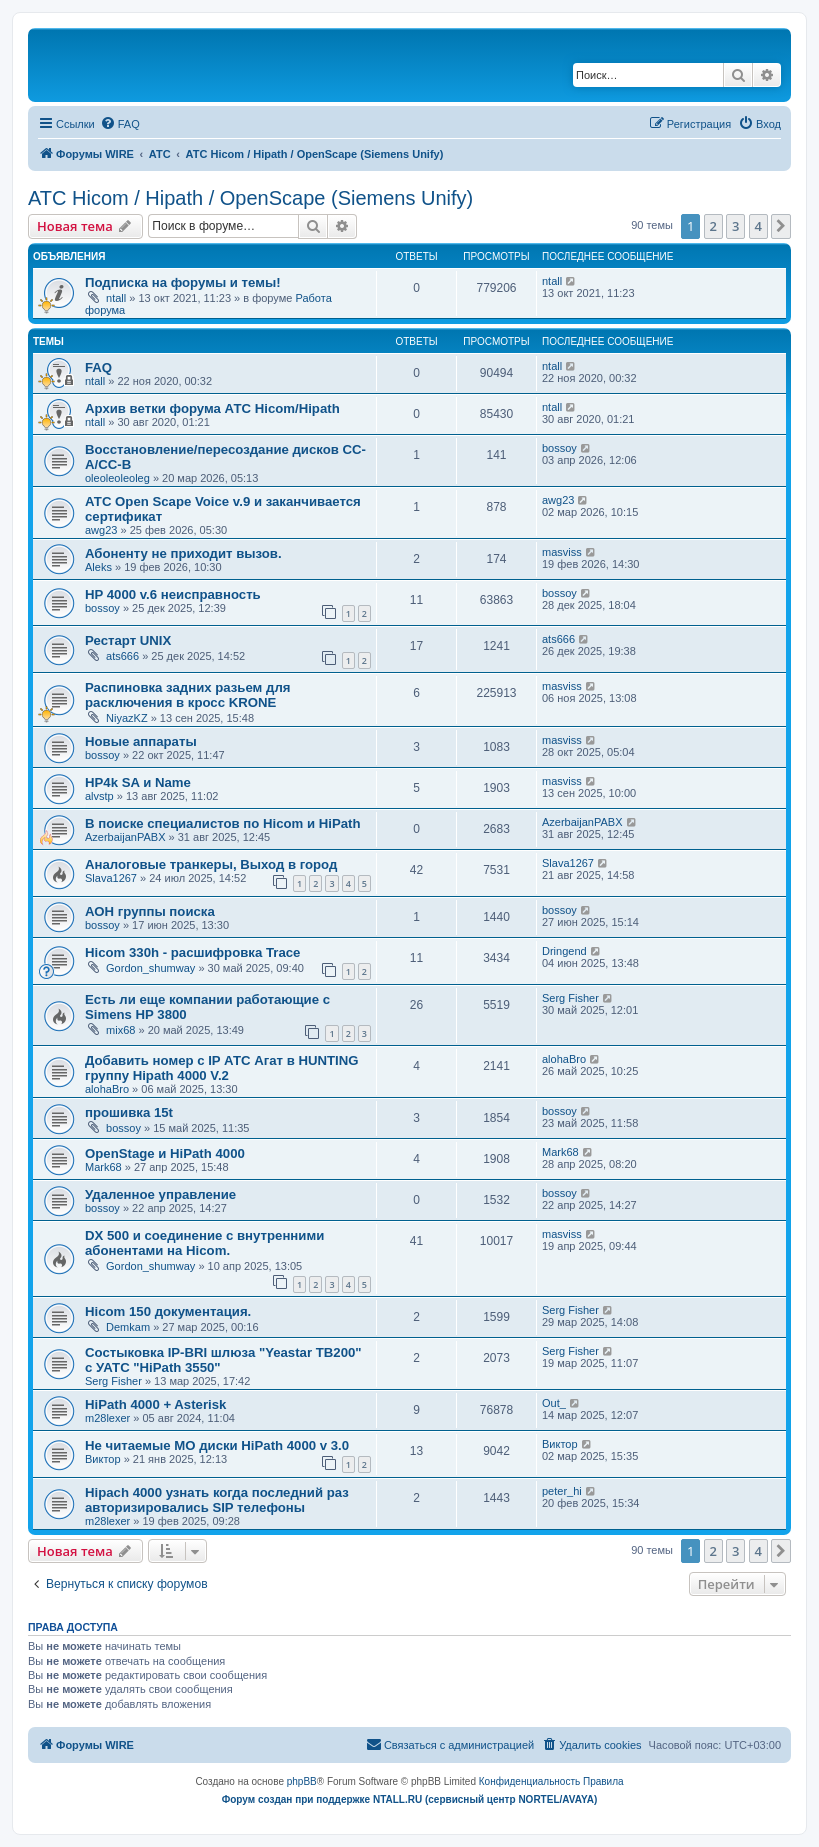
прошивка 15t (129, 1112)
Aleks (98, 567)
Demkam (128, 1327)
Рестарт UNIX (128, 640)
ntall (116, 298)
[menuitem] (120, 124)
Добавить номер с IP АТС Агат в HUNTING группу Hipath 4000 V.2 (222, 1068)
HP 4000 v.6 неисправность (173, 594)
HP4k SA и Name (138, 782)
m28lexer (107, 1418)
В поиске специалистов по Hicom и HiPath (223, 823)
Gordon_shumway (150, 968)
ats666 (122, 656)
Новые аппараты (141, 741)
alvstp (99, 796)
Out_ (554, 1403)
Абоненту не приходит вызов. (183, 553)
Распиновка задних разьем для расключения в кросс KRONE (187, 695)
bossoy (559, 448)
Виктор (103, 1459)
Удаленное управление (160, 1194)
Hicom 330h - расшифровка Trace (192, 952)
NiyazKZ (127, 718)
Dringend (564, 951)
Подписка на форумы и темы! (183, 282)
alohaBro (107, 1089)
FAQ (98, 367)
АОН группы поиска (150, 911)
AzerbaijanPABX (125, 837)
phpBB (302, 1781)
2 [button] (713, 226)
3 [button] (735, 226)
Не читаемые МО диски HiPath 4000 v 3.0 (217, 1445)
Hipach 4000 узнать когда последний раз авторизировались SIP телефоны (217, 1500)
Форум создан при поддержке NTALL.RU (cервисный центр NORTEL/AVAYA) (410, 1799)
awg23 (101, 530)
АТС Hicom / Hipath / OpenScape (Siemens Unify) (250, 198)
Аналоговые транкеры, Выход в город (211, 864)
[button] (781, 226)
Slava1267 (111, 878)
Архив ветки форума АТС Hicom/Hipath (212, 408)
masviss (562, 552)
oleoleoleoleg (117, 478)
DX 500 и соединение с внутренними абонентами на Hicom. (204, 1243)
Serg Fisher (570, 998)
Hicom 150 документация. (168, 1311)
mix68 (120, 1030)
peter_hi (562, 1491)
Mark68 (103, 1167)
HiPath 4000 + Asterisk (155, 1404)
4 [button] (758, 226)
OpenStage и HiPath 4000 (165, 1153)
